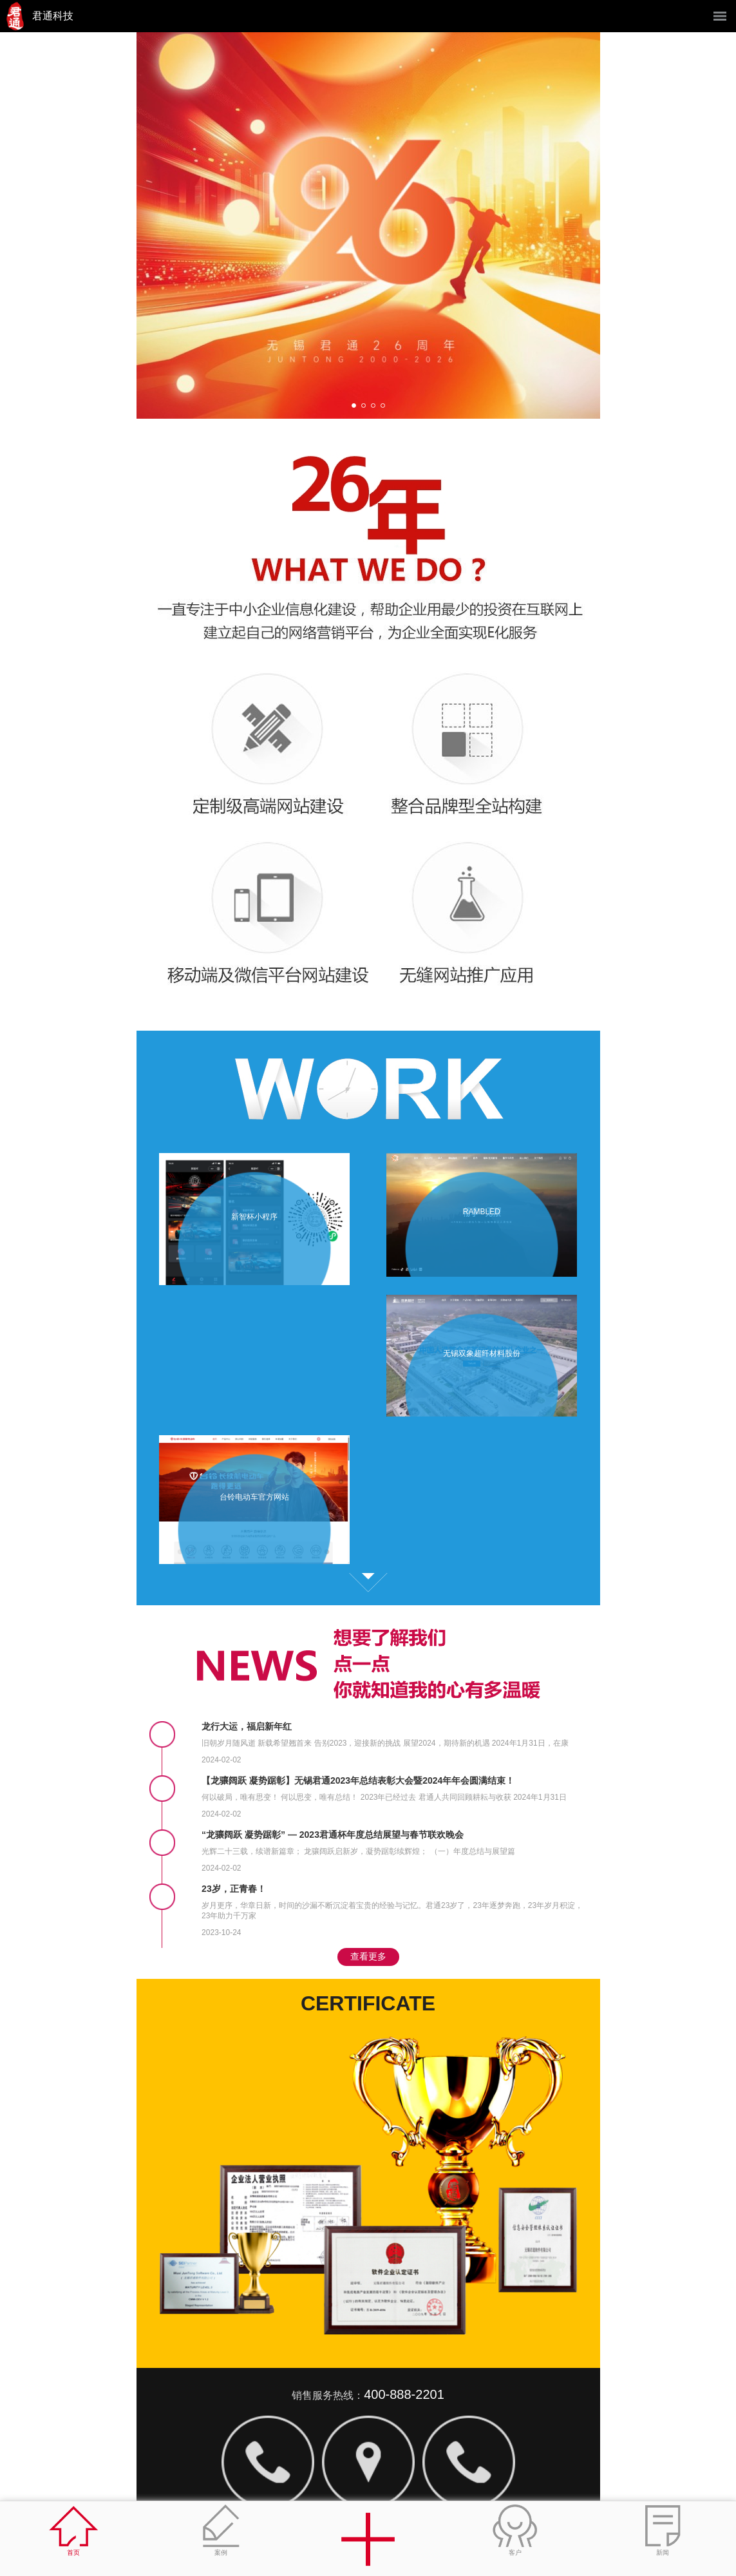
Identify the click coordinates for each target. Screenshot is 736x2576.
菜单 (719, 16)
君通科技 (52, 15)
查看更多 (368, 1582)
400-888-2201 (404, 2394)
